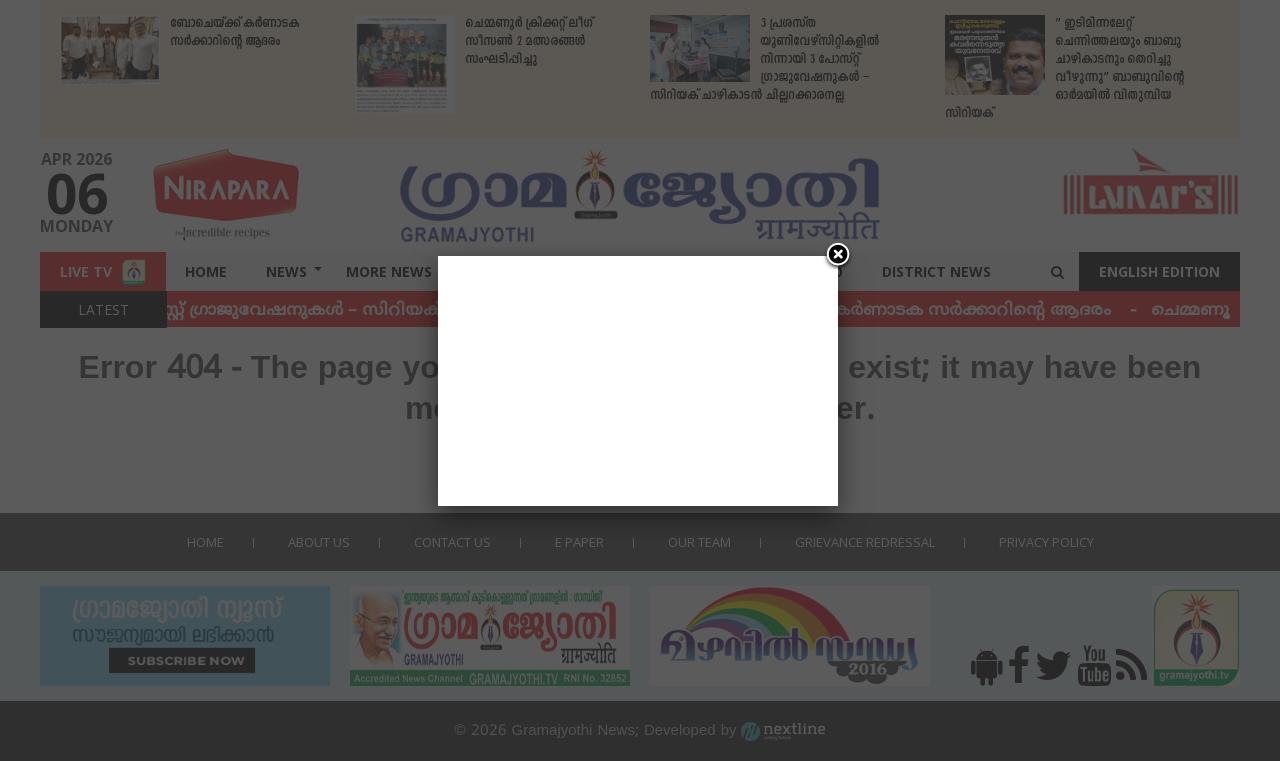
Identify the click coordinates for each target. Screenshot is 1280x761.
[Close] (838, 256)
